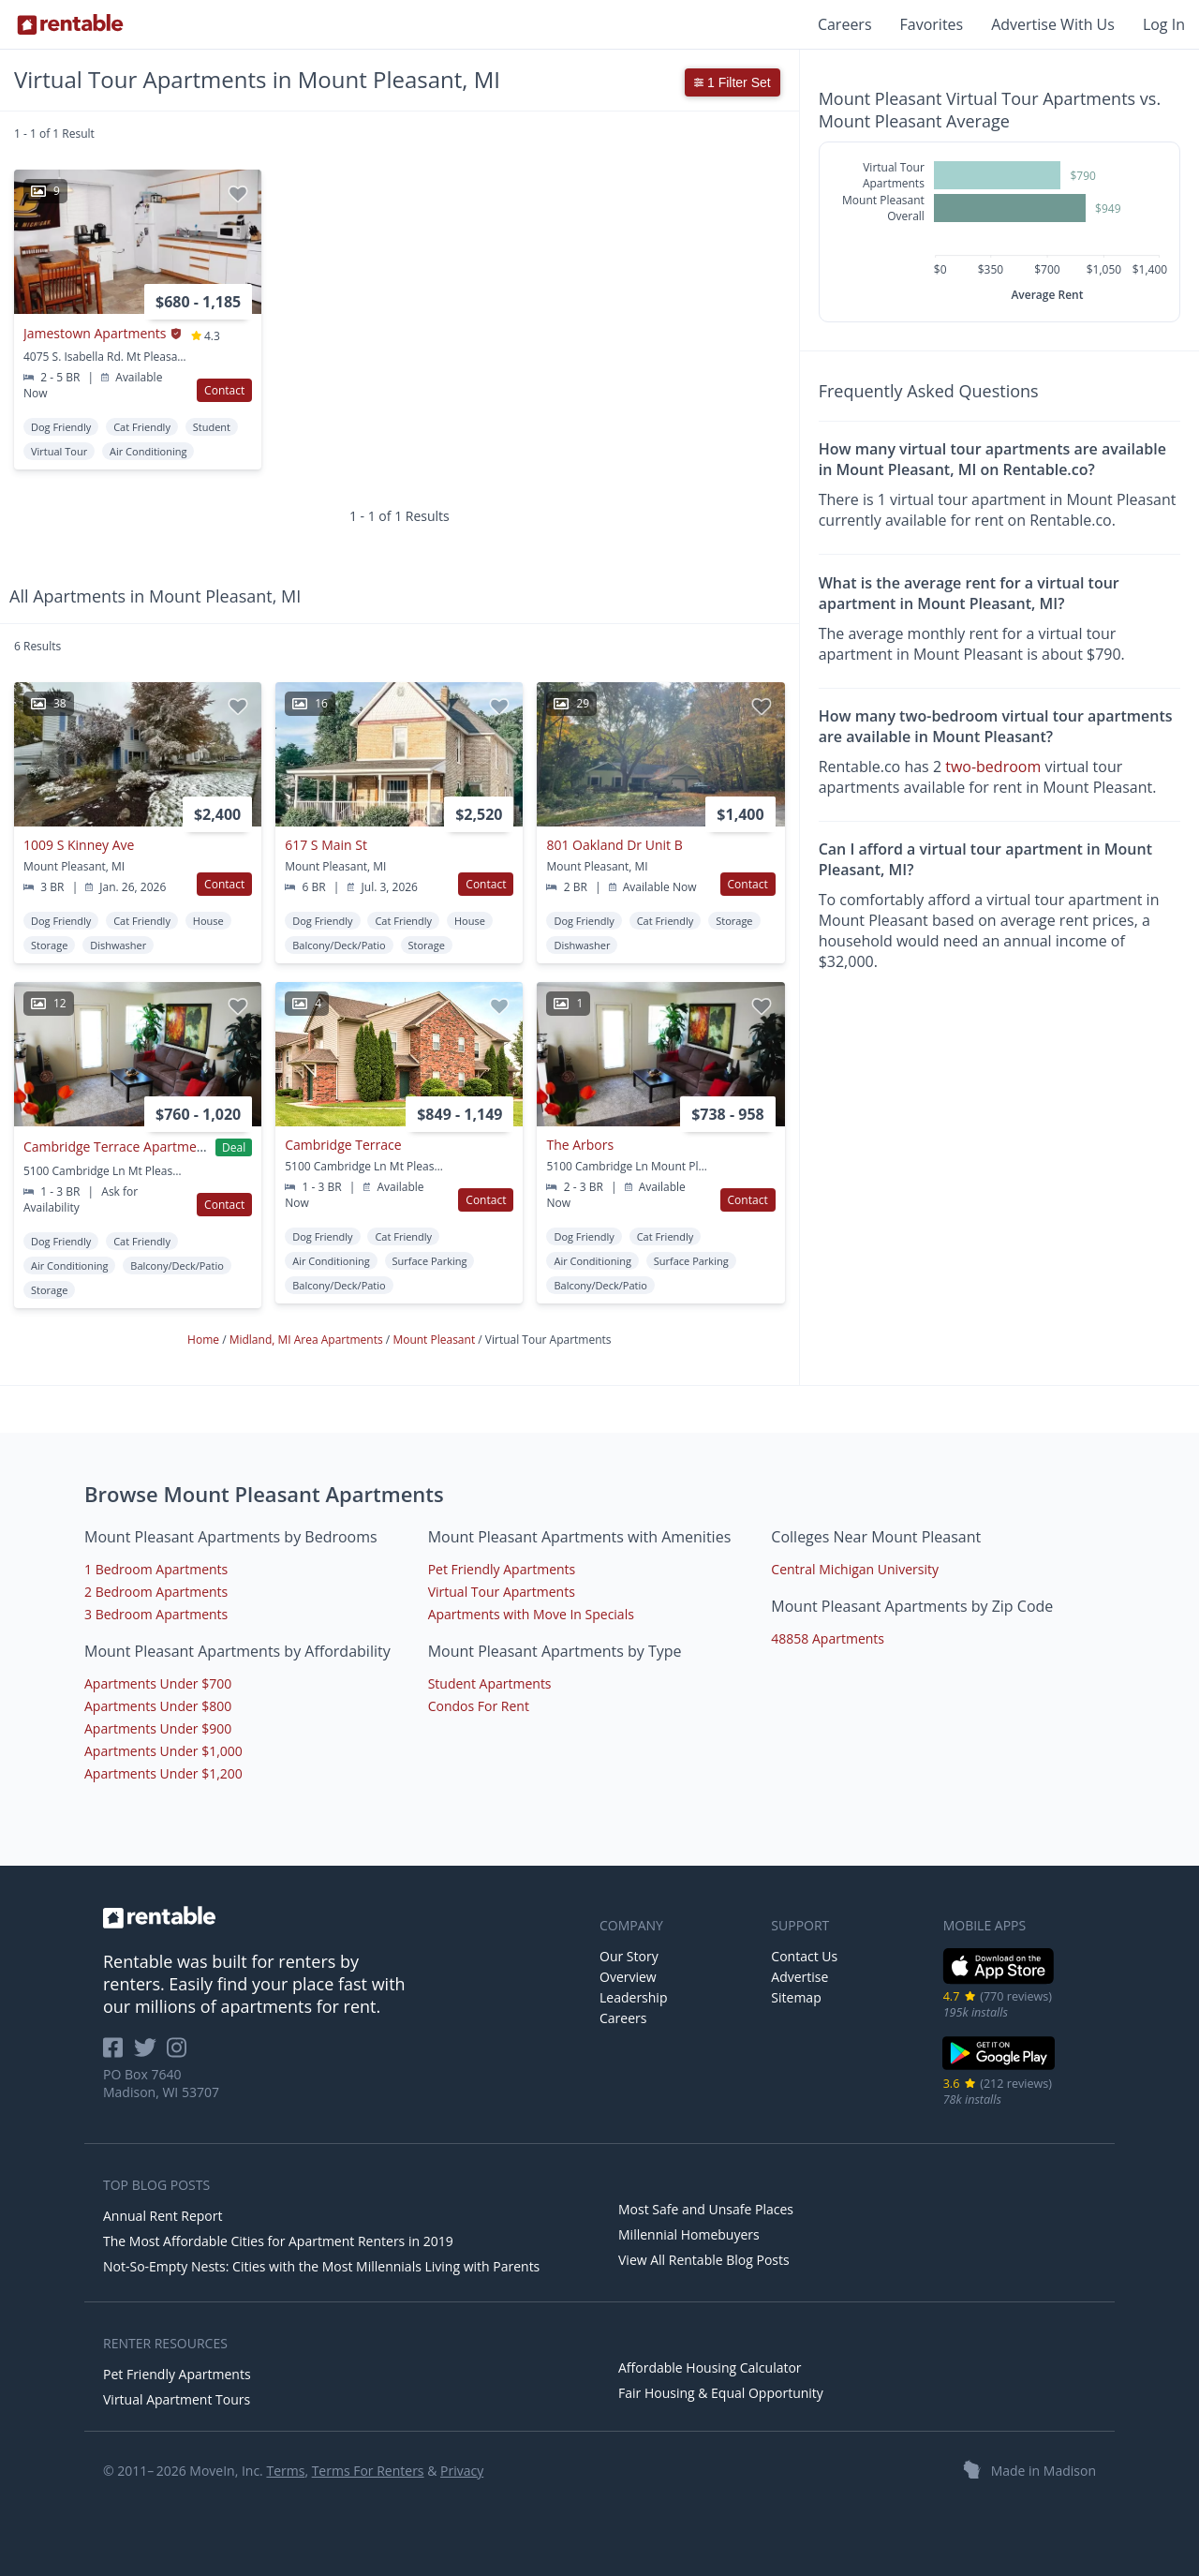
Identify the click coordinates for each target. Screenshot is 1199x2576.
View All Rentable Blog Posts (704, 2260)
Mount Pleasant (435, 1340)
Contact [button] (224, 390)
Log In (1164, 24)
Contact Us (804, 1956)
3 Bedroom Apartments (156, 1614)
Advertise (799, 1977)
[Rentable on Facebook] (118, 2053)
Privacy (461, 2470)
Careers (845, 24)
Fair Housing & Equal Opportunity (720, 2393)
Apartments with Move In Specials (531, 1614)
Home (204, 1340)
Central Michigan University (855, 1569)
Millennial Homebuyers (689, 2234)
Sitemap (796, 1997)
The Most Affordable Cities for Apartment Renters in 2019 (278, 2241)
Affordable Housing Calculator (710, 2367)
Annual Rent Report (162, 2216)
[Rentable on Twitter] (151, 2053)
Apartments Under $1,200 (163, 1773)
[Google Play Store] (999, 2068)
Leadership (633, 1997)
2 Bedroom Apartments (156, 1592)
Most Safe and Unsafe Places (705, 2209)
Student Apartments (490, 1683)
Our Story (629, 1956)
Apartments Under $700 (157, 1683)
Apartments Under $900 (157, 1728)
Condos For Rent (478, 1706)
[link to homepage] (342, 1917)
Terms (285, 2470)
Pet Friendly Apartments (502, 1569)
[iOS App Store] (999, 1980)
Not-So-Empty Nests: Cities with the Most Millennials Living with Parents (321, 2266)
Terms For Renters (368, 2470)
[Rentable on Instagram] (180, 2053)
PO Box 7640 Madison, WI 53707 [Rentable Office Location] (161, 2083)
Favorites (932, 24)
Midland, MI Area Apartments (307, 1340)
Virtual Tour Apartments (501, 1592)
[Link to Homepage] (70, 24)
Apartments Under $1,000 (163, 1751)
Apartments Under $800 (157, 1706)
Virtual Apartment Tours (176, 2399)
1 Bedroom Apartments (156, 1569)
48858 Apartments (827, 1638)
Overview (628, 1977)
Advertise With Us (1053, 24)
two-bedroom (993, 766)
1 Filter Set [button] (732, 82)
